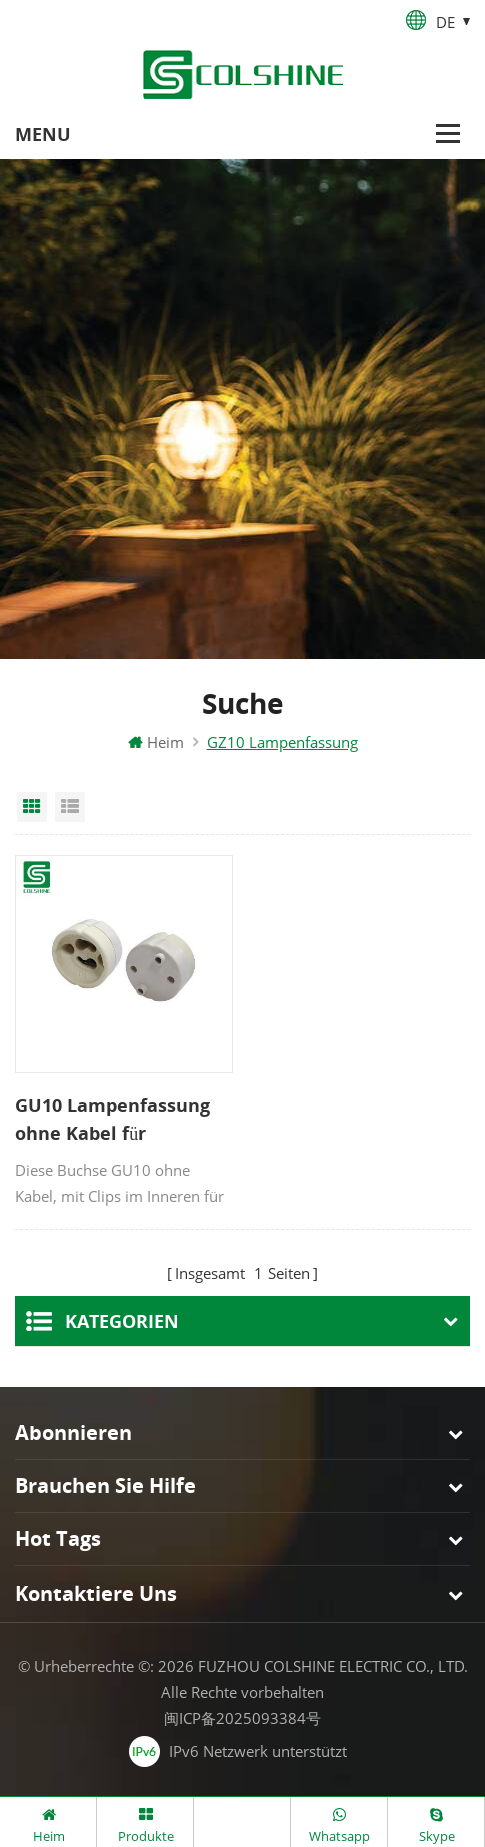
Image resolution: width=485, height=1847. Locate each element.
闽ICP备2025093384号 (242, 1718)
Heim (156, 742)
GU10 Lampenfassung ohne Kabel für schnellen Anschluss (112, 1120)
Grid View (32, 807)
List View (70, 807)
